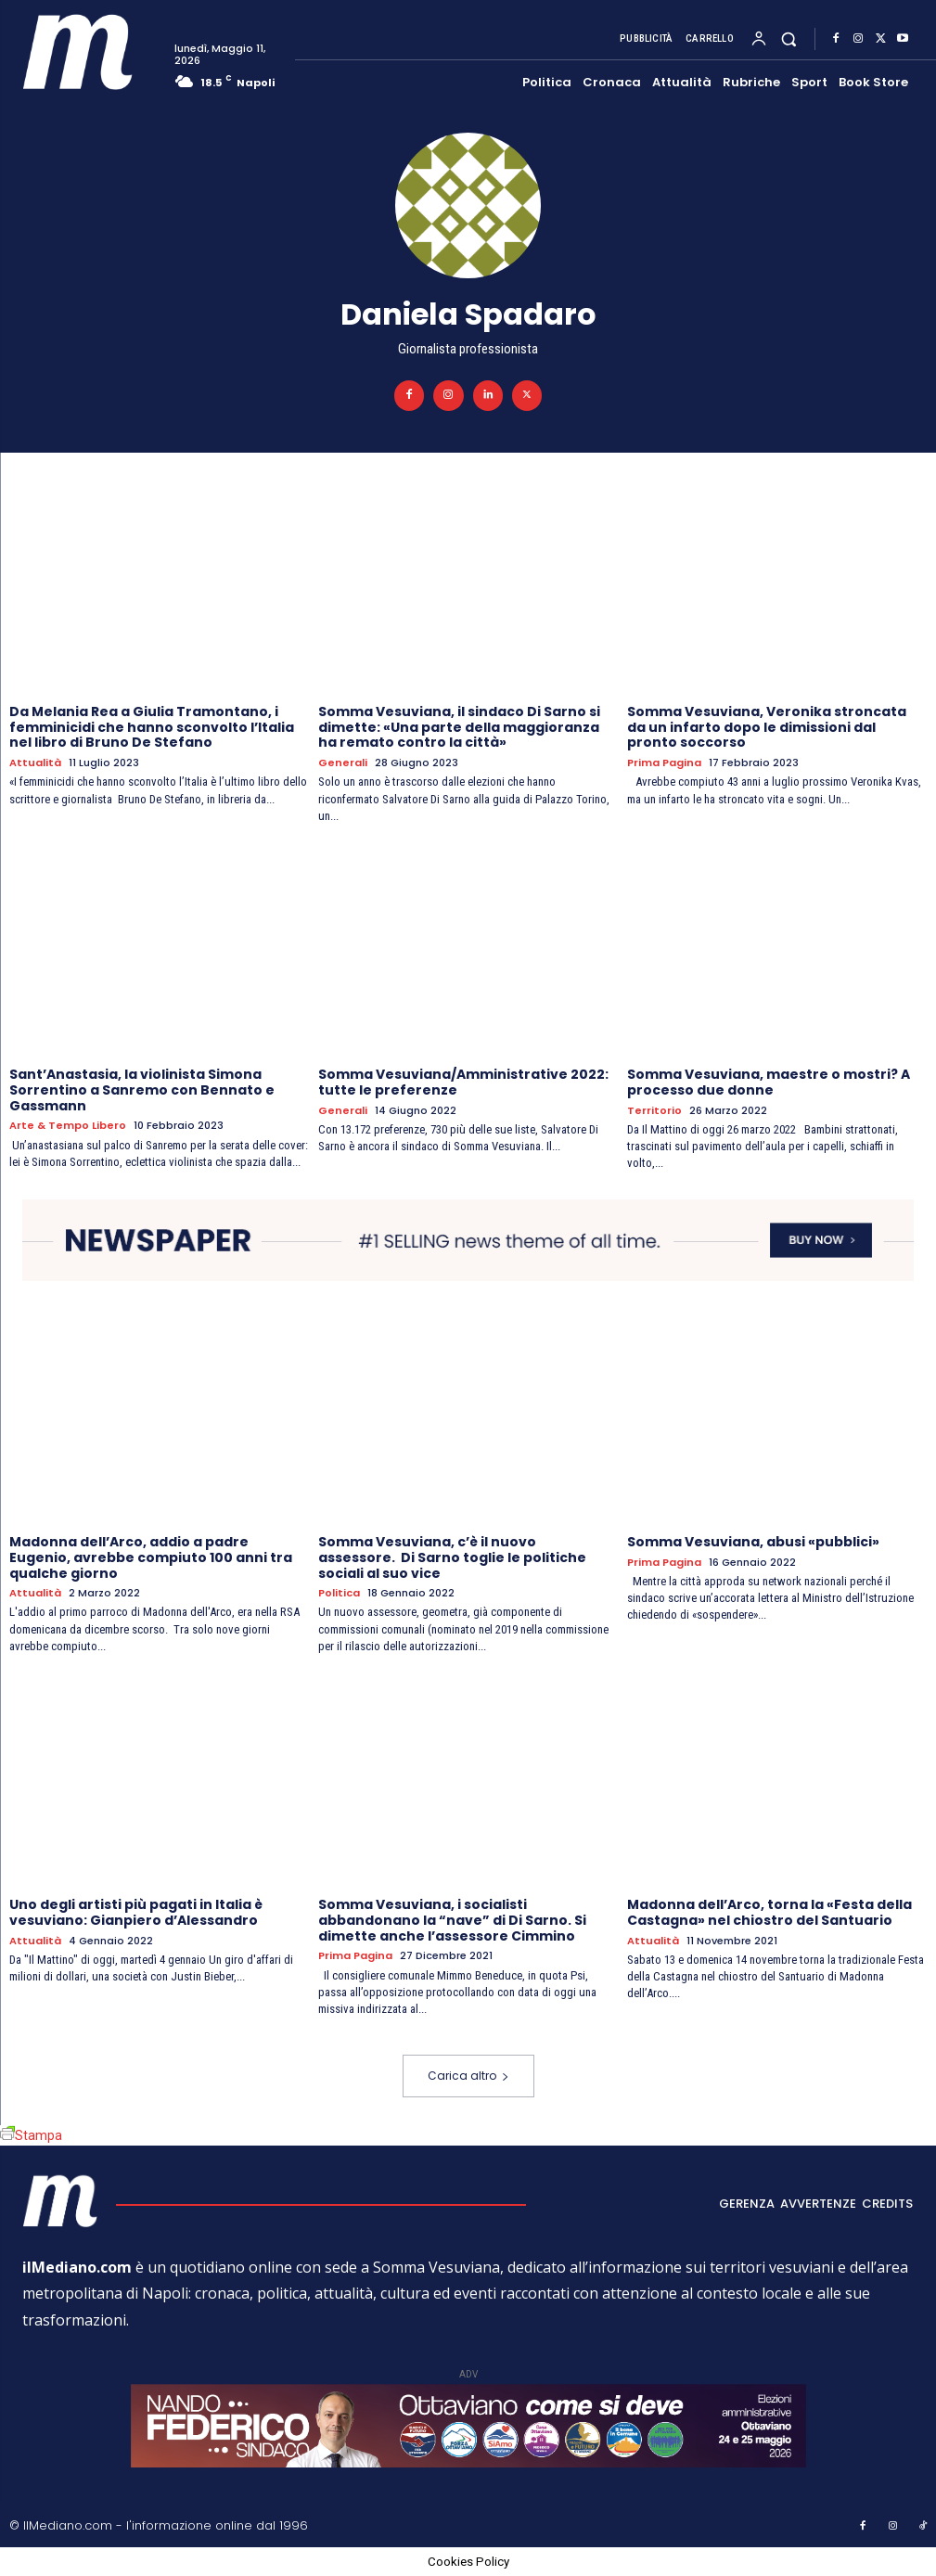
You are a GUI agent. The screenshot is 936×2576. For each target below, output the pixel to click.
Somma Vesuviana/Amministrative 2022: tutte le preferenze (463, 1082)
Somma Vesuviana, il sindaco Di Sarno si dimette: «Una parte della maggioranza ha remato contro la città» (459, 727)
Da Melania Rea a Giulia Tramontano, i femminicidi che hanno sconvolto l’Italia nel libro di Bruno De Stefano (151, 727)
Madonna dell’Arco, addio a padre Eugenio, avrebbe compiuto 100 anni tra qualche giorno (150, 1557)
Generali (342, 763)
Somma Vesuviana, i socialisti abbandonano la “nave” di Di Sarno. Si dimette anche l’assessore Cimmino (452, 1920)
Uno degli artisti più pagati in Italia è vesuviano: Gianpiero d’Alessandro (136, 1912)
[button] (789, 39)
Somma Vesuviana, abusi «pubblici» (753, 1541)
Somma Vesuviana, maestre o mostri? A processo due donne (768, 1082)
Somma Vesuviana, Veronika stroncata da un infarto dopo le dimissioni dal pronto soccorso (766, 727)
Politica (339, 1593)
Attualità (35, 763)
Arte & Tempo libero (67, 1126)
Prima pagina (664, 763)
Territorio (654, 1111)
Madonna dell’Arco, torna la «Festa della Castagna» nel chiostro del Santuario (769, 1912)
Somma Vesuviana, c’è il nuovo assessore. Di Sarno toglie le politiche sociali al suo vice (452, 1557)
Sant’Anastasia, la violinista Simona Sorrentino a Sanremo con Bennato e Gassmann (142, 1090)
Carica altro (468, 2075)
